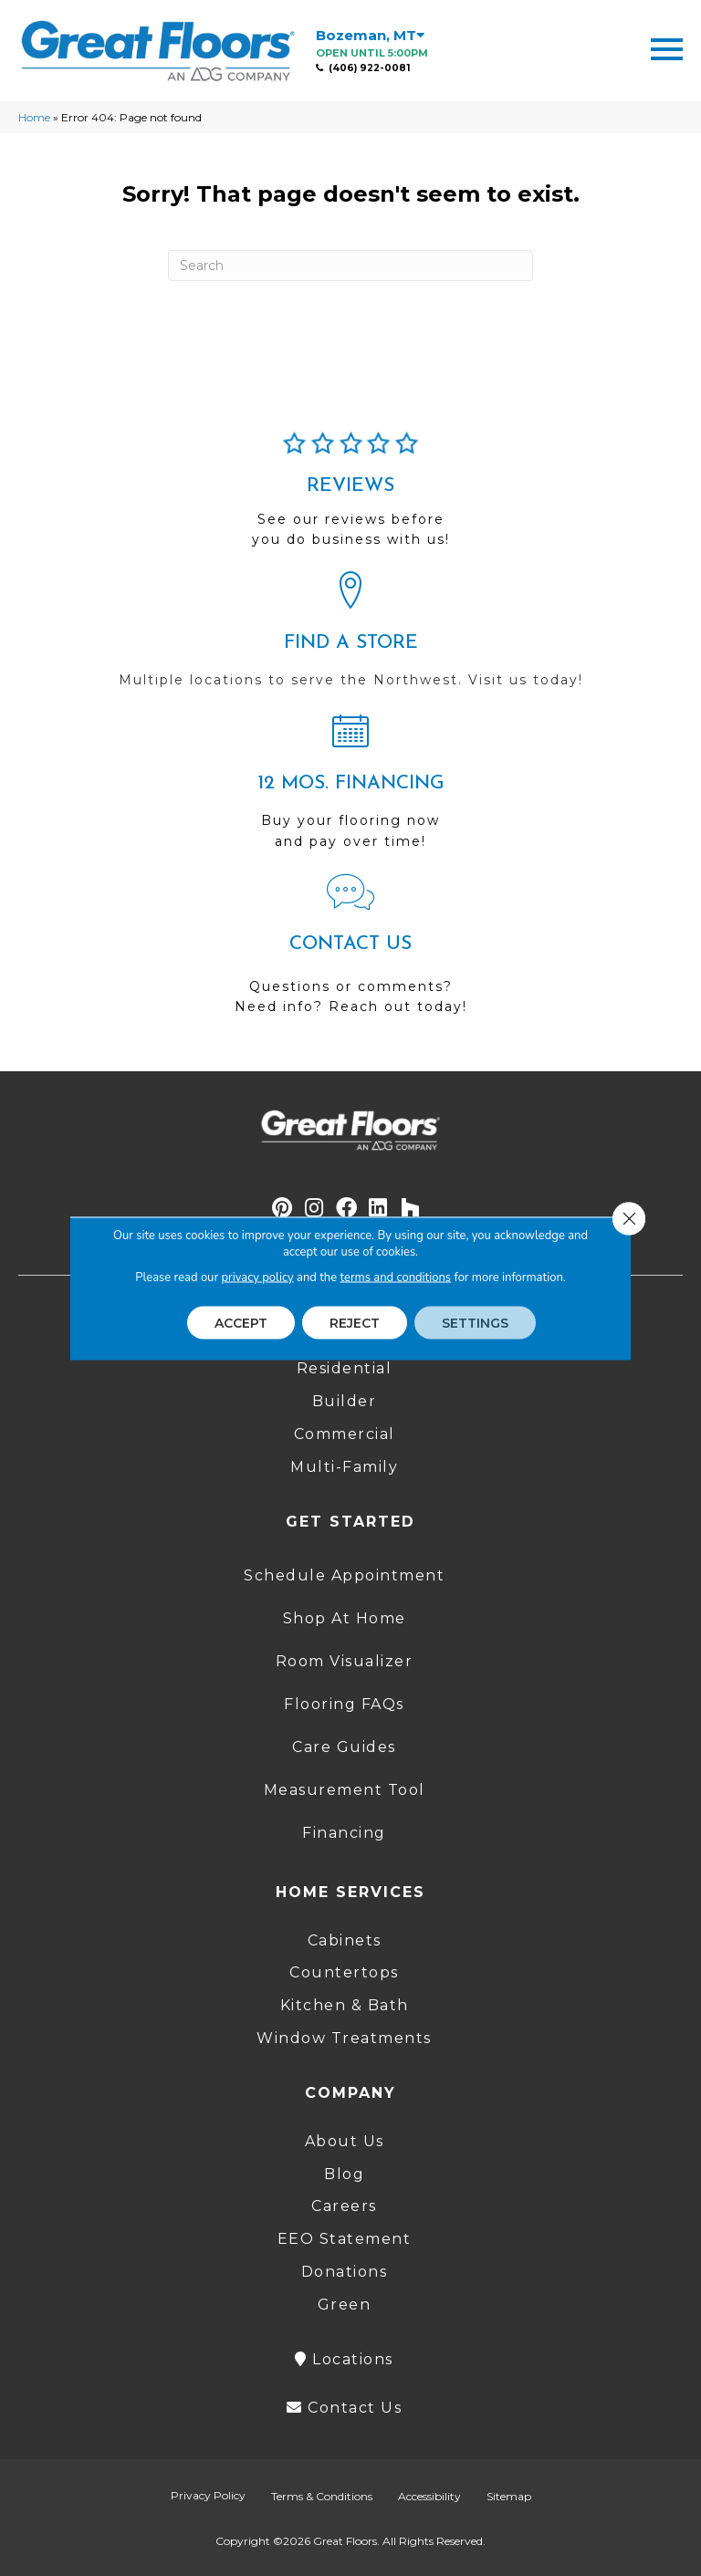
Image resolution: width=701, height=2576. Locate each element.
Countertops (344, 1972)
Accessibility (429, 2496)
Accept (240, 1322)
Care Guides (344, 1747)
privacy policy (257, 1276)
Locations (344, 2359)
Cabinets (345, 1940)
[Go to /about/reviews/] (350, 497)
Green (344, 2304)
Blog (344, 2174)
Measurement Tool (344, 1790)
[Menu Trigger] (667, 48)
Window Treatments (344, 2038)
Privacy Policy (208, 2495)
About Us (344, 2141)
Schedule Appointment (344, 1575)
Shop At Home (344, 1618)
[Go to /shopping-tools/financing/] (350, 788)
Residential (344, 1368)
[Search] (350, 265)
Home (34, 117)
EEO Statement (344, 2238)
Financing (344, 1832)
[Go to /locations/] (350, 638)
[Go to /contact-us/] (350, 952)
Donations (344, 2271)
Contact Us (344, 2407)
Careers (344, 2206)
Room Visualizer (344, 1661)
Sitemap (509, 2496)
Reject (355, 1322)
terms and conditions (396, 1276)
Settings (475, 1322)
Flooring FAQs (344, 1704)
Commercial (344, 1434)
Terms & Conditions (321, 2496)
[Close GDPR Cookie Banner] (628, 1218)
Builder (344, 1401)
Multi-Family (344, 1467)
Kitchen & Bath (344, 2005)
